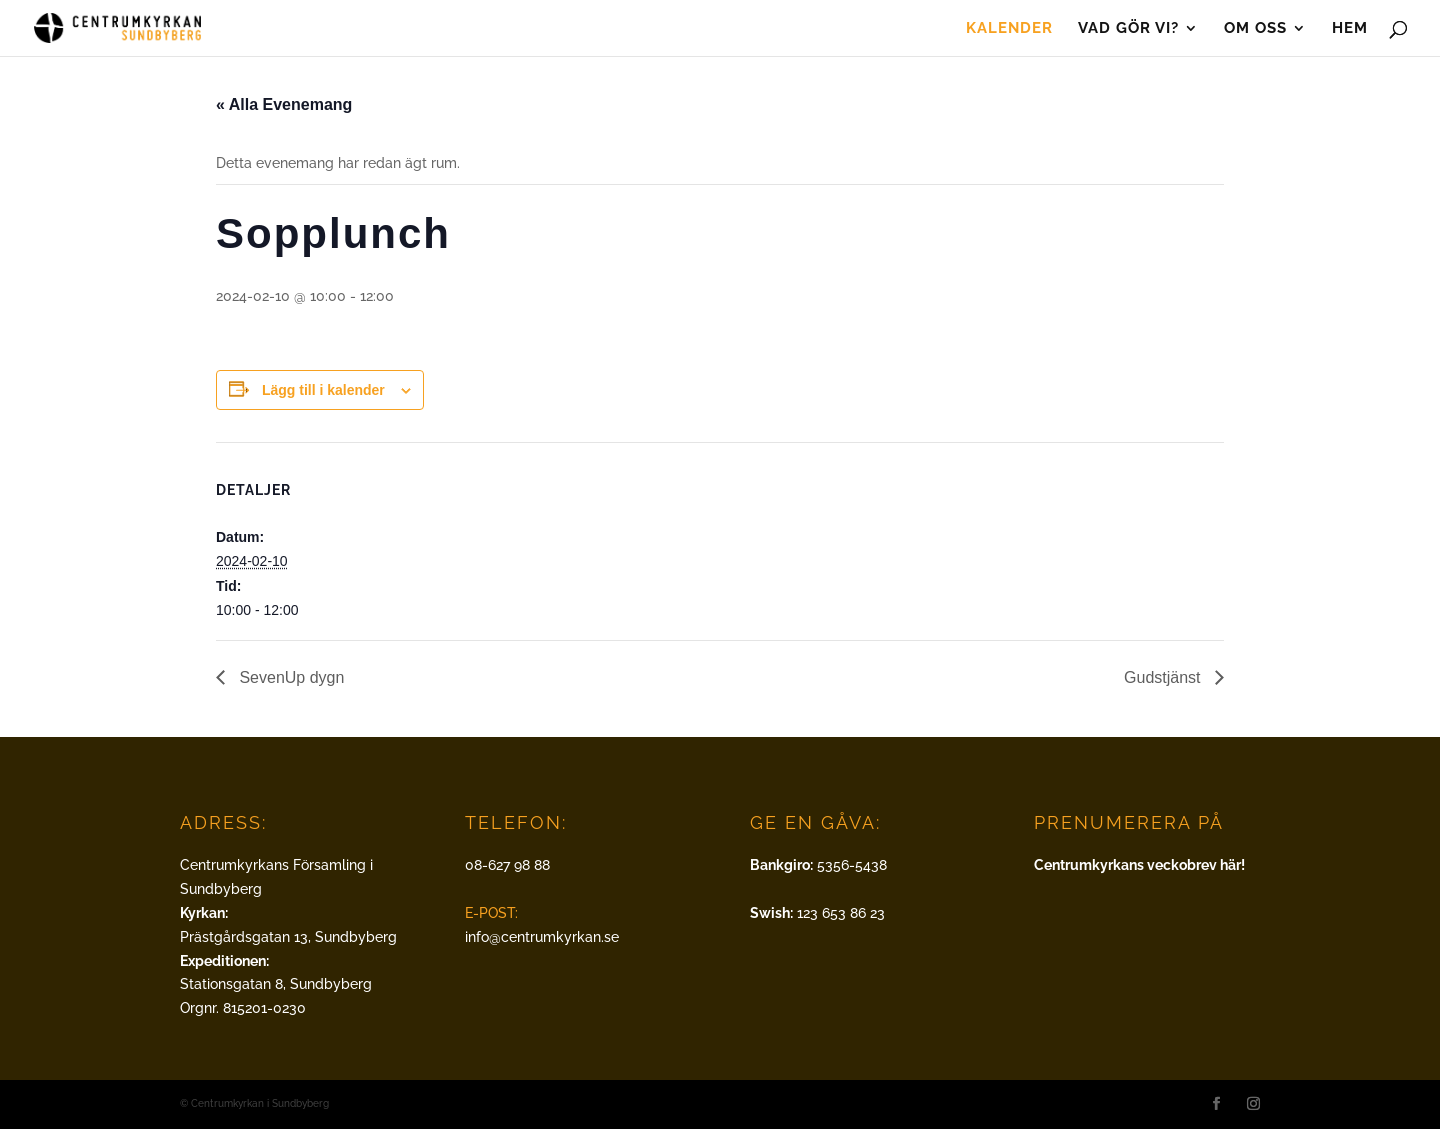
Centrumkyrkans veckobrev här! (1139, 865)
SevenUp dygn (289, 677)
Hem (1350, 29)
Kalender (1009, 29)
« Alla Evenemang (284, 104)
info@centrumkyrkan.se (542, 937)
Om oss (1255, 29)
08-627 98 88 (507, 865)
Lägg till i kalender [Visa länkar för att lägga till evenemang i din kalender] (323, 390)
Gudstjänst (1164, 677)
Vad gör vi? (1128, 29)
